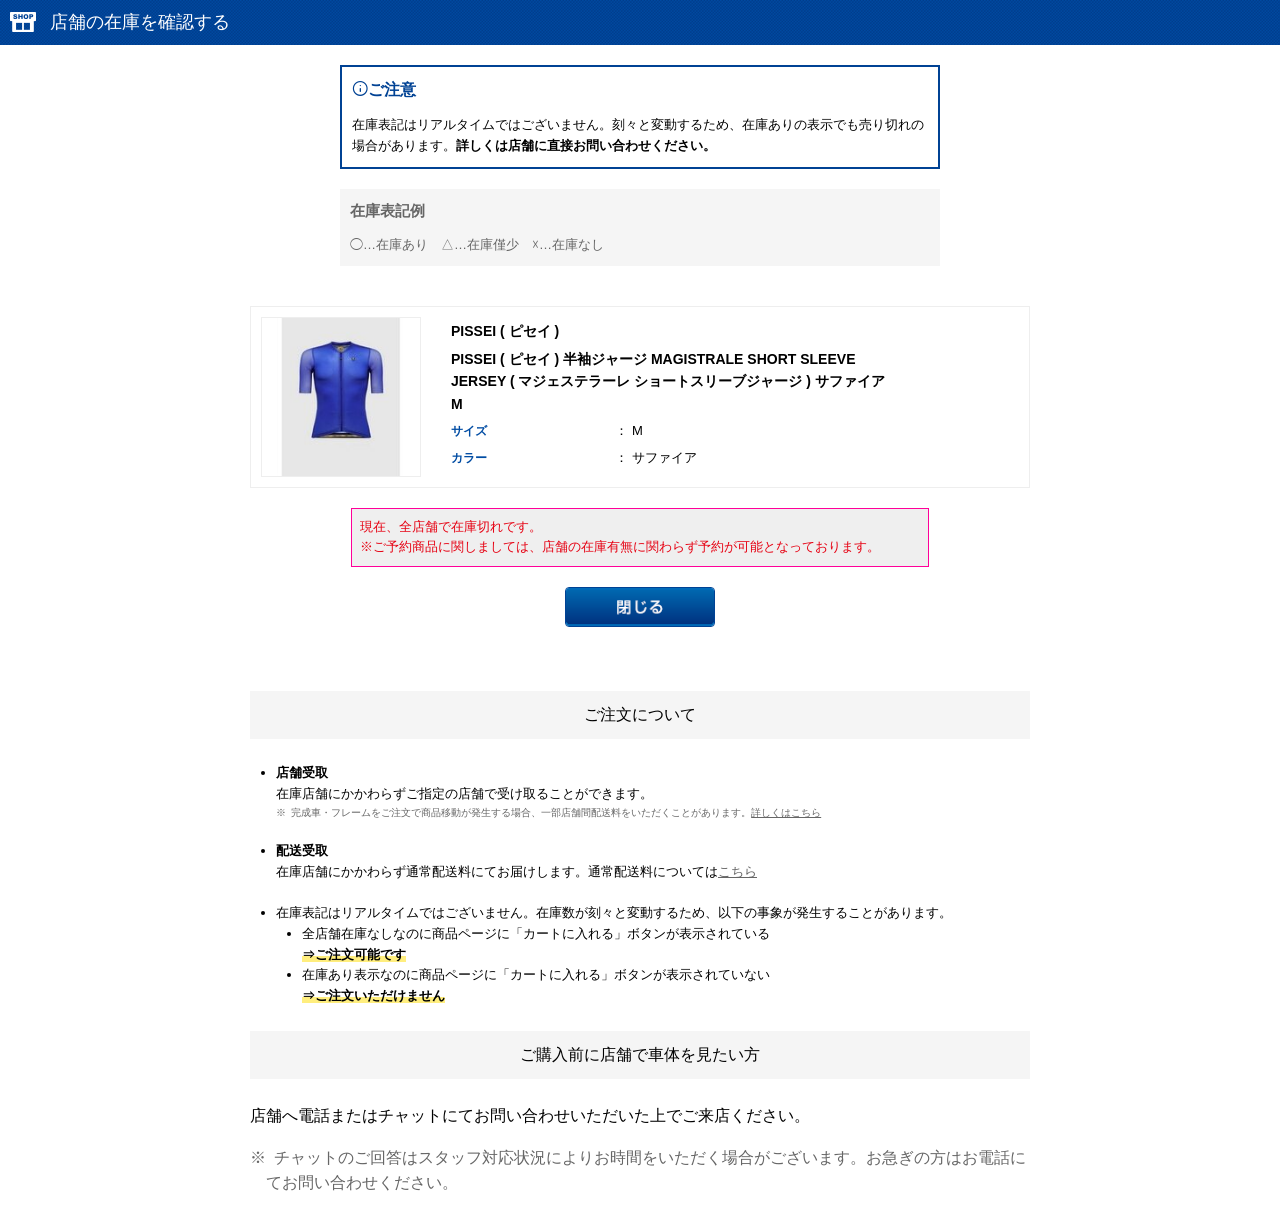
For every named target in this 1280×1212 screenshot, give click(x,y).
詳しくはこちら (786, 812)
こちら (737, 871)
